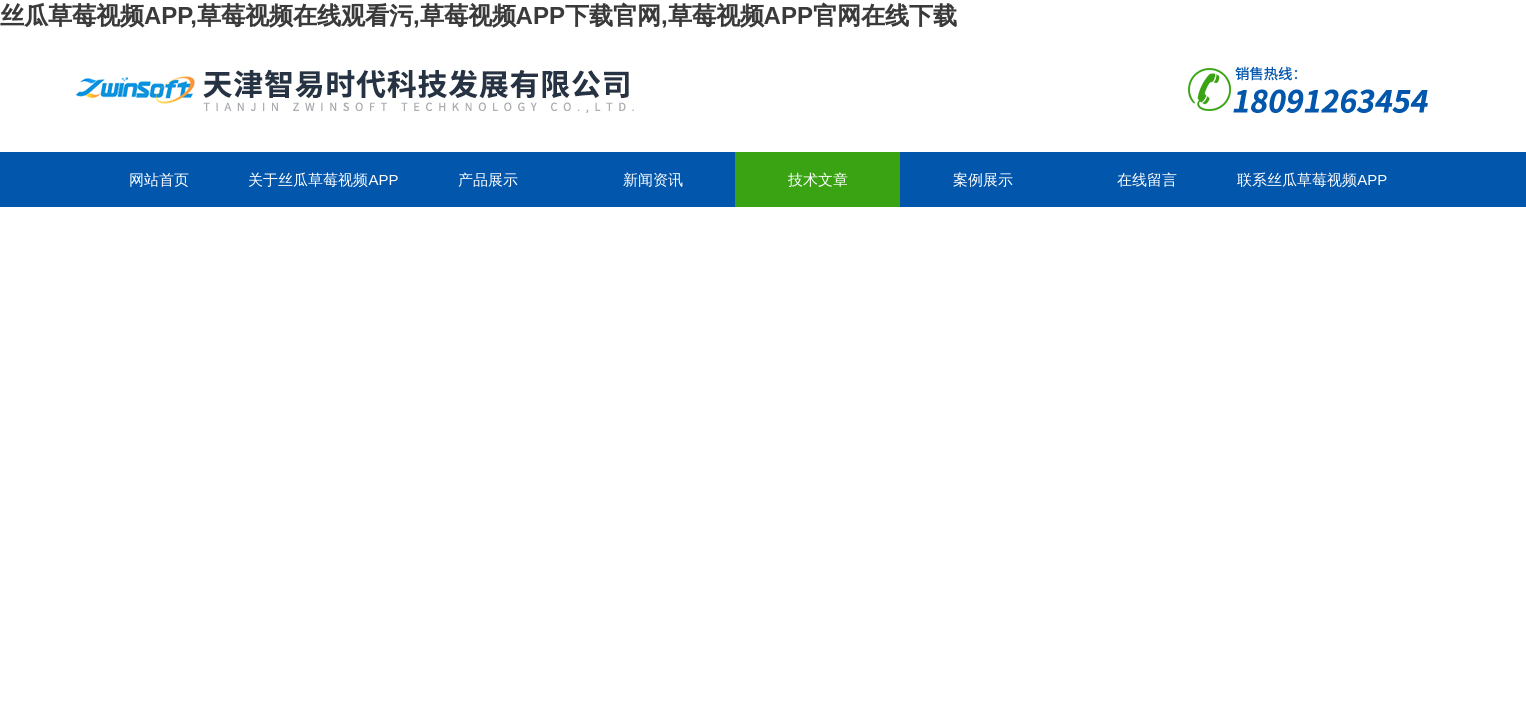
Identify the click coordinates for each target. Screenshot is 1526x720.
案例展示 (983, 179)
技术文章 (818, 179)
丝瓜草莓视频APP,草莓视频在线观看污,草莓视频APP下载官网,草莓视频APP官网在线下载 (478, 15)
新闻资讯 (653, 179)
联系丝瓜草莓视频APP (1312, 179)
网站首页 (159, 179)
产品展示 (488, 179)
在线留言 (1147, 179)
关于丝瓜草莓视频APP (323, 179)
